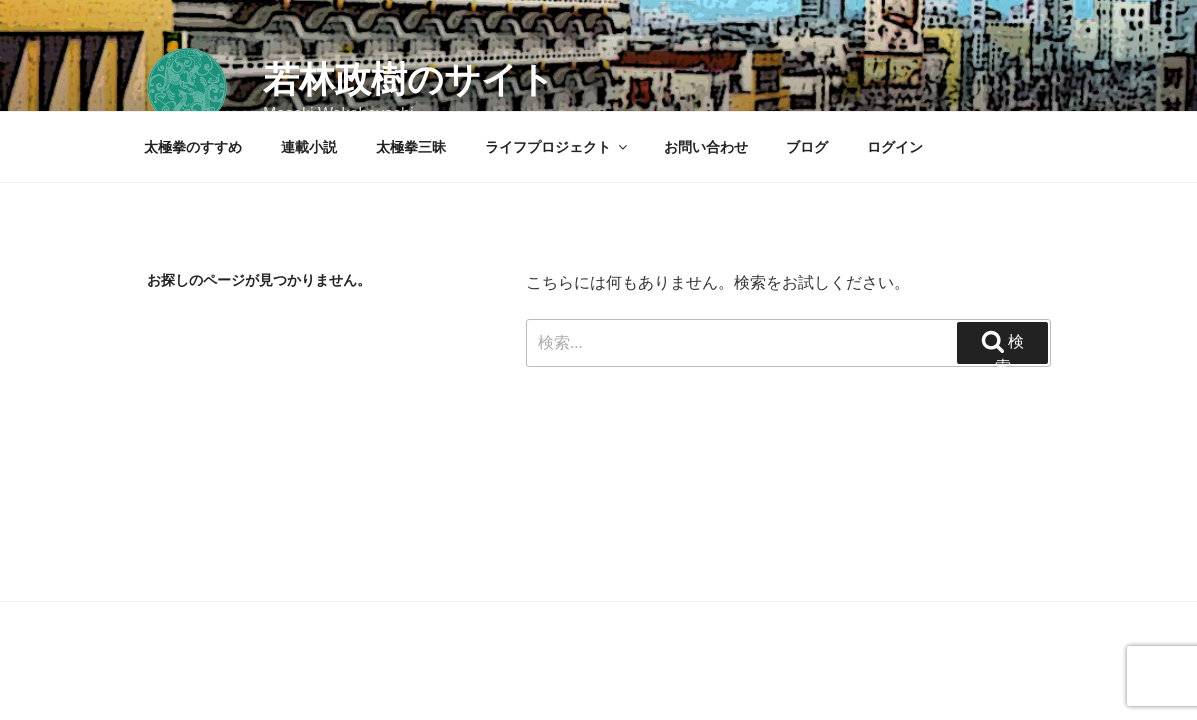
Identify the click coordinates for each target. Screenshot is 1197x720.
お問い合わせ (706, 147)
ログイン (895, 147)
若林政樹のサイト (409, 79)
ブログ (807, 147)
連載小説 (309, 147)
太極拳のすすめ (193, 147)
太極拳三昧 (411, 147)
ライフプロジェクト (557, 147)
